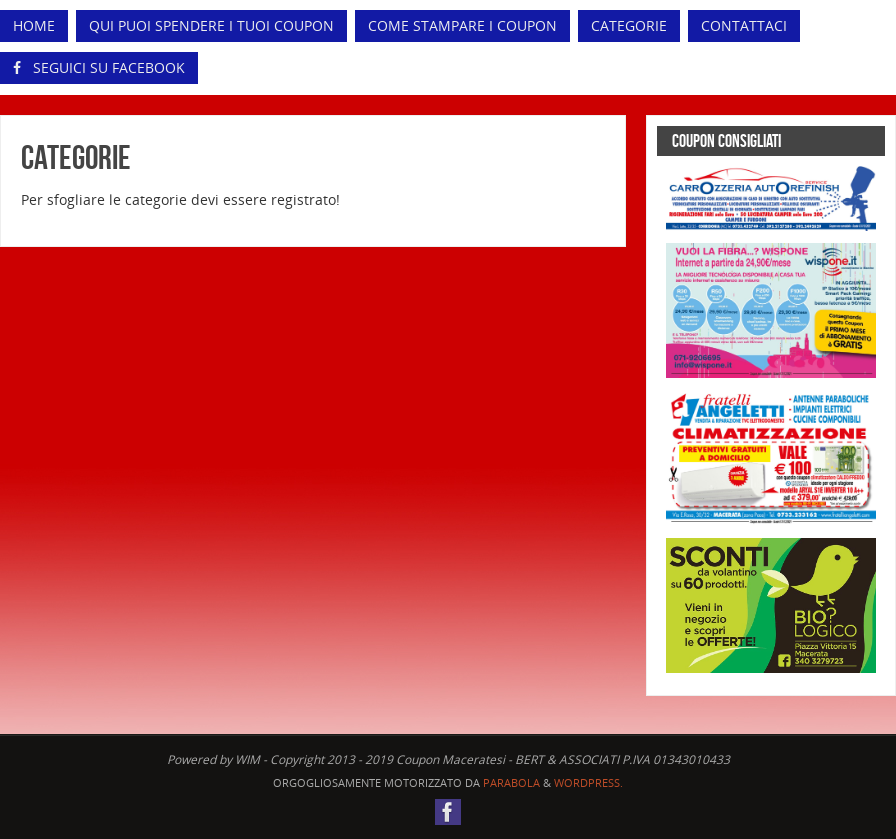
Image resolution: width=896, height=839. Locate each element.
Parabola (511, 782)
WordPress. (588, 782)
